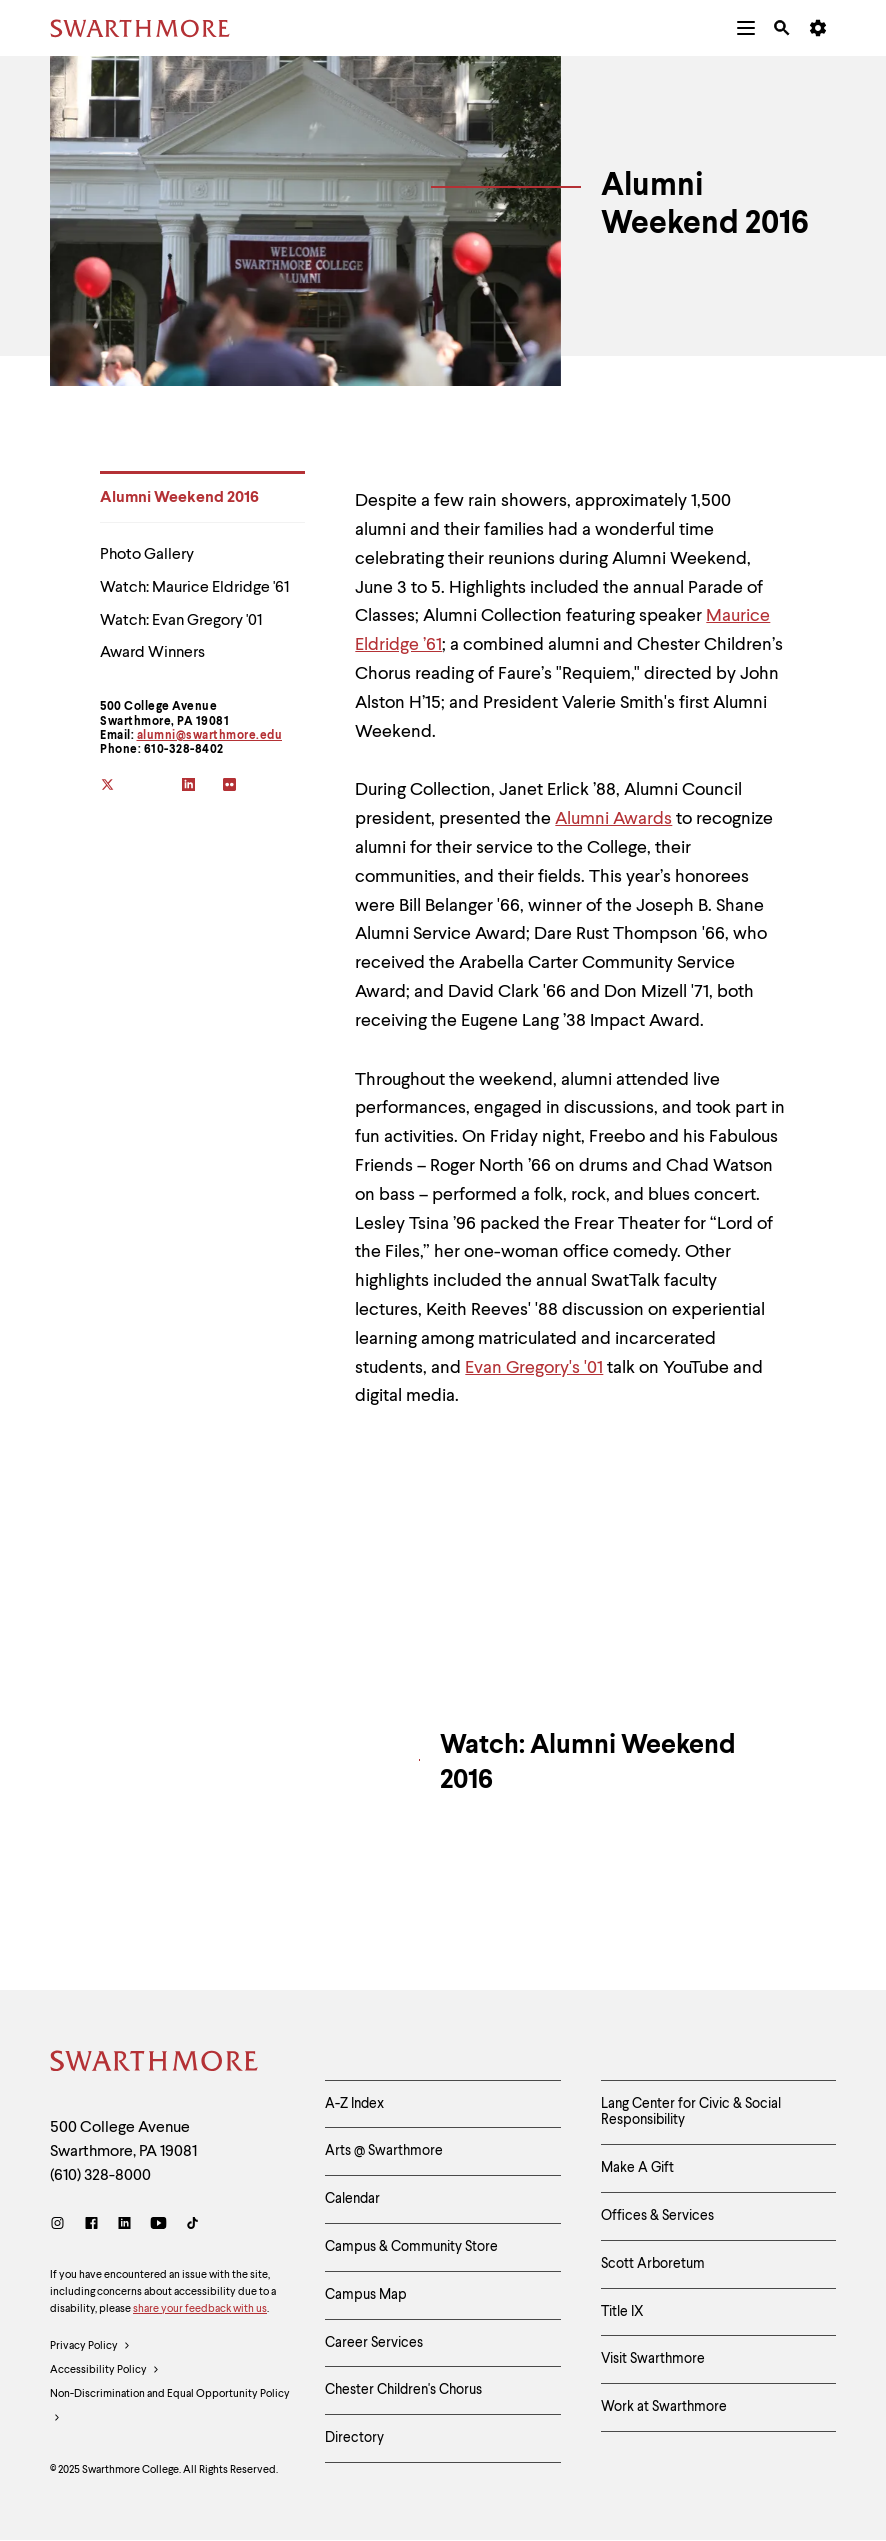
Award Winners (152, 653)
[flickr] (243, 786)
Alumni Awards (613, 819)
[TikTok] (192, 2225)
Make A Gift (637, 2168)
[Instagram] (61, 2225)
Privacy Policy (90, 2347)
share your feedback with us (200, 2309)
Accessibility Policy (105, 2371)
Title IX (622, 2312)
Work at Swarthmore (664, 2407)
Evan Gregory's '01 (534, 1368)
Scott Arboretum (653, 2264)
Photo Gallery (147, 555)
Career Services (374, 2343)
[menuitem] (746, 28)
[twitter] (120, 786)
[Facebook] (91, 2225)
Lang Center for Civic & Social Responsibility (691, 2112)
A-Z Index (354, 2104)
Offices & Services (657, 2216)
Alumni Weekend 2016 (179, 498)
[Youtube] (158, 2225)
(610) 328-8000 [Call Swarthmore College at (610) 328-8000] (100, 2176)
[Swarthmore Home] (155, 2064)
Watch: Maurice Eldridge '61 (194, 588)
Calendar (352, 2199)
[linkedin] (202, 786)
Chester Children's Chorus (403, 2390)
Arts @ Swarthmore (384, 2151)
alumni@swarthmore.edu (210, 736)
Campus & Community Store (411, 2247)
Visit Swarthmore (653, 2359)
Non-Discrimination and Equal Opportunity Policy (170, 2410)
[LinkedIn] (124, 2225)
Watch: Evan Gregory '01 (181, 621)
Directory (354, 2438)
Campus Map (366, 2295)
